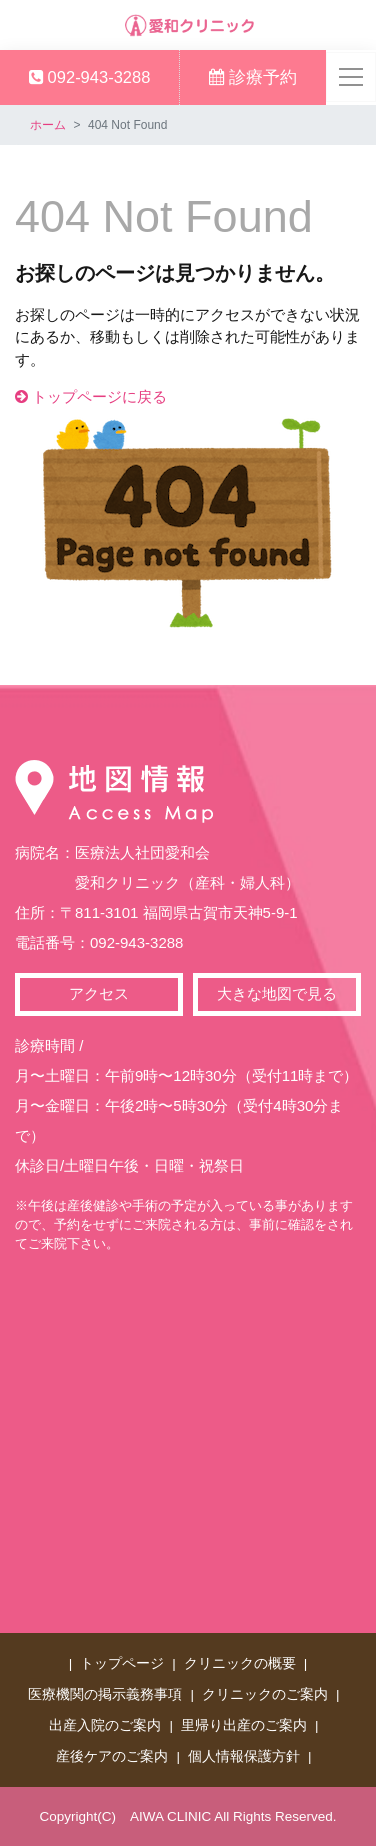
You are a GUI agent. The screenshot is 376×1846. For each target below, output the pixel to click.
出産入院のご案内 (105, 1725)
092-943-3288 (89, 77)
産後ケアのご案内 (112, 1756)
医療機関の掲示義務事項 (105, 1694)
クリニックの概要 (240, 1663)
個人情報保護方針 (244, 1756)
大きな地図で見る (277, 993)
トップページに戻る (91, 396)
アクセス (99, 993)
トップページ (122, 1663)
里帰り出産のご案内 (244, 1725)
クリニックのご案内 (265, 1694)
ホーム (48, 125)
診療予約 (253, 77)
